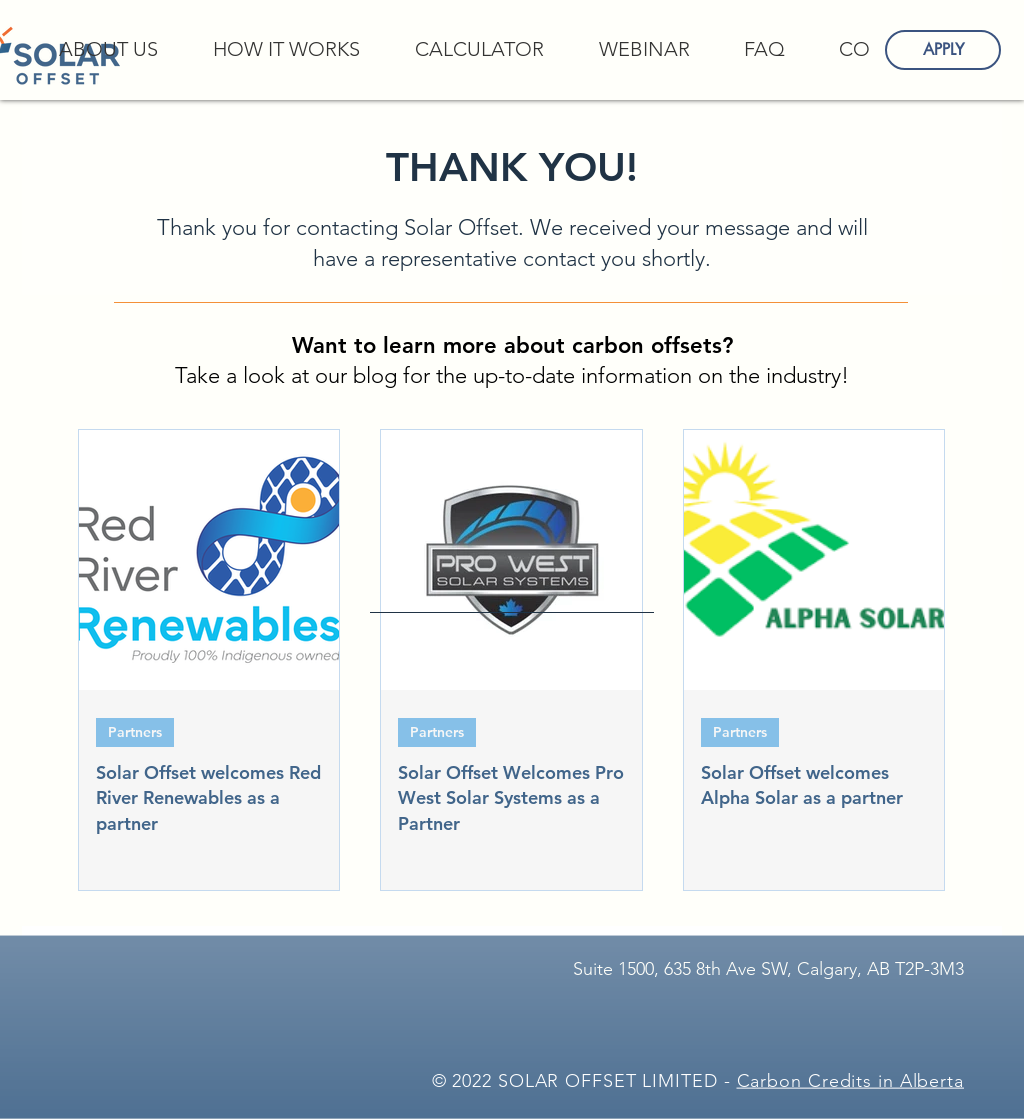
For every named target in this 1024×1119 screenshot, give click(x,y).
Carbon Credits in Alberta (851, 1081)
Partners (135, 732)
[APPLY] (943, 50)
